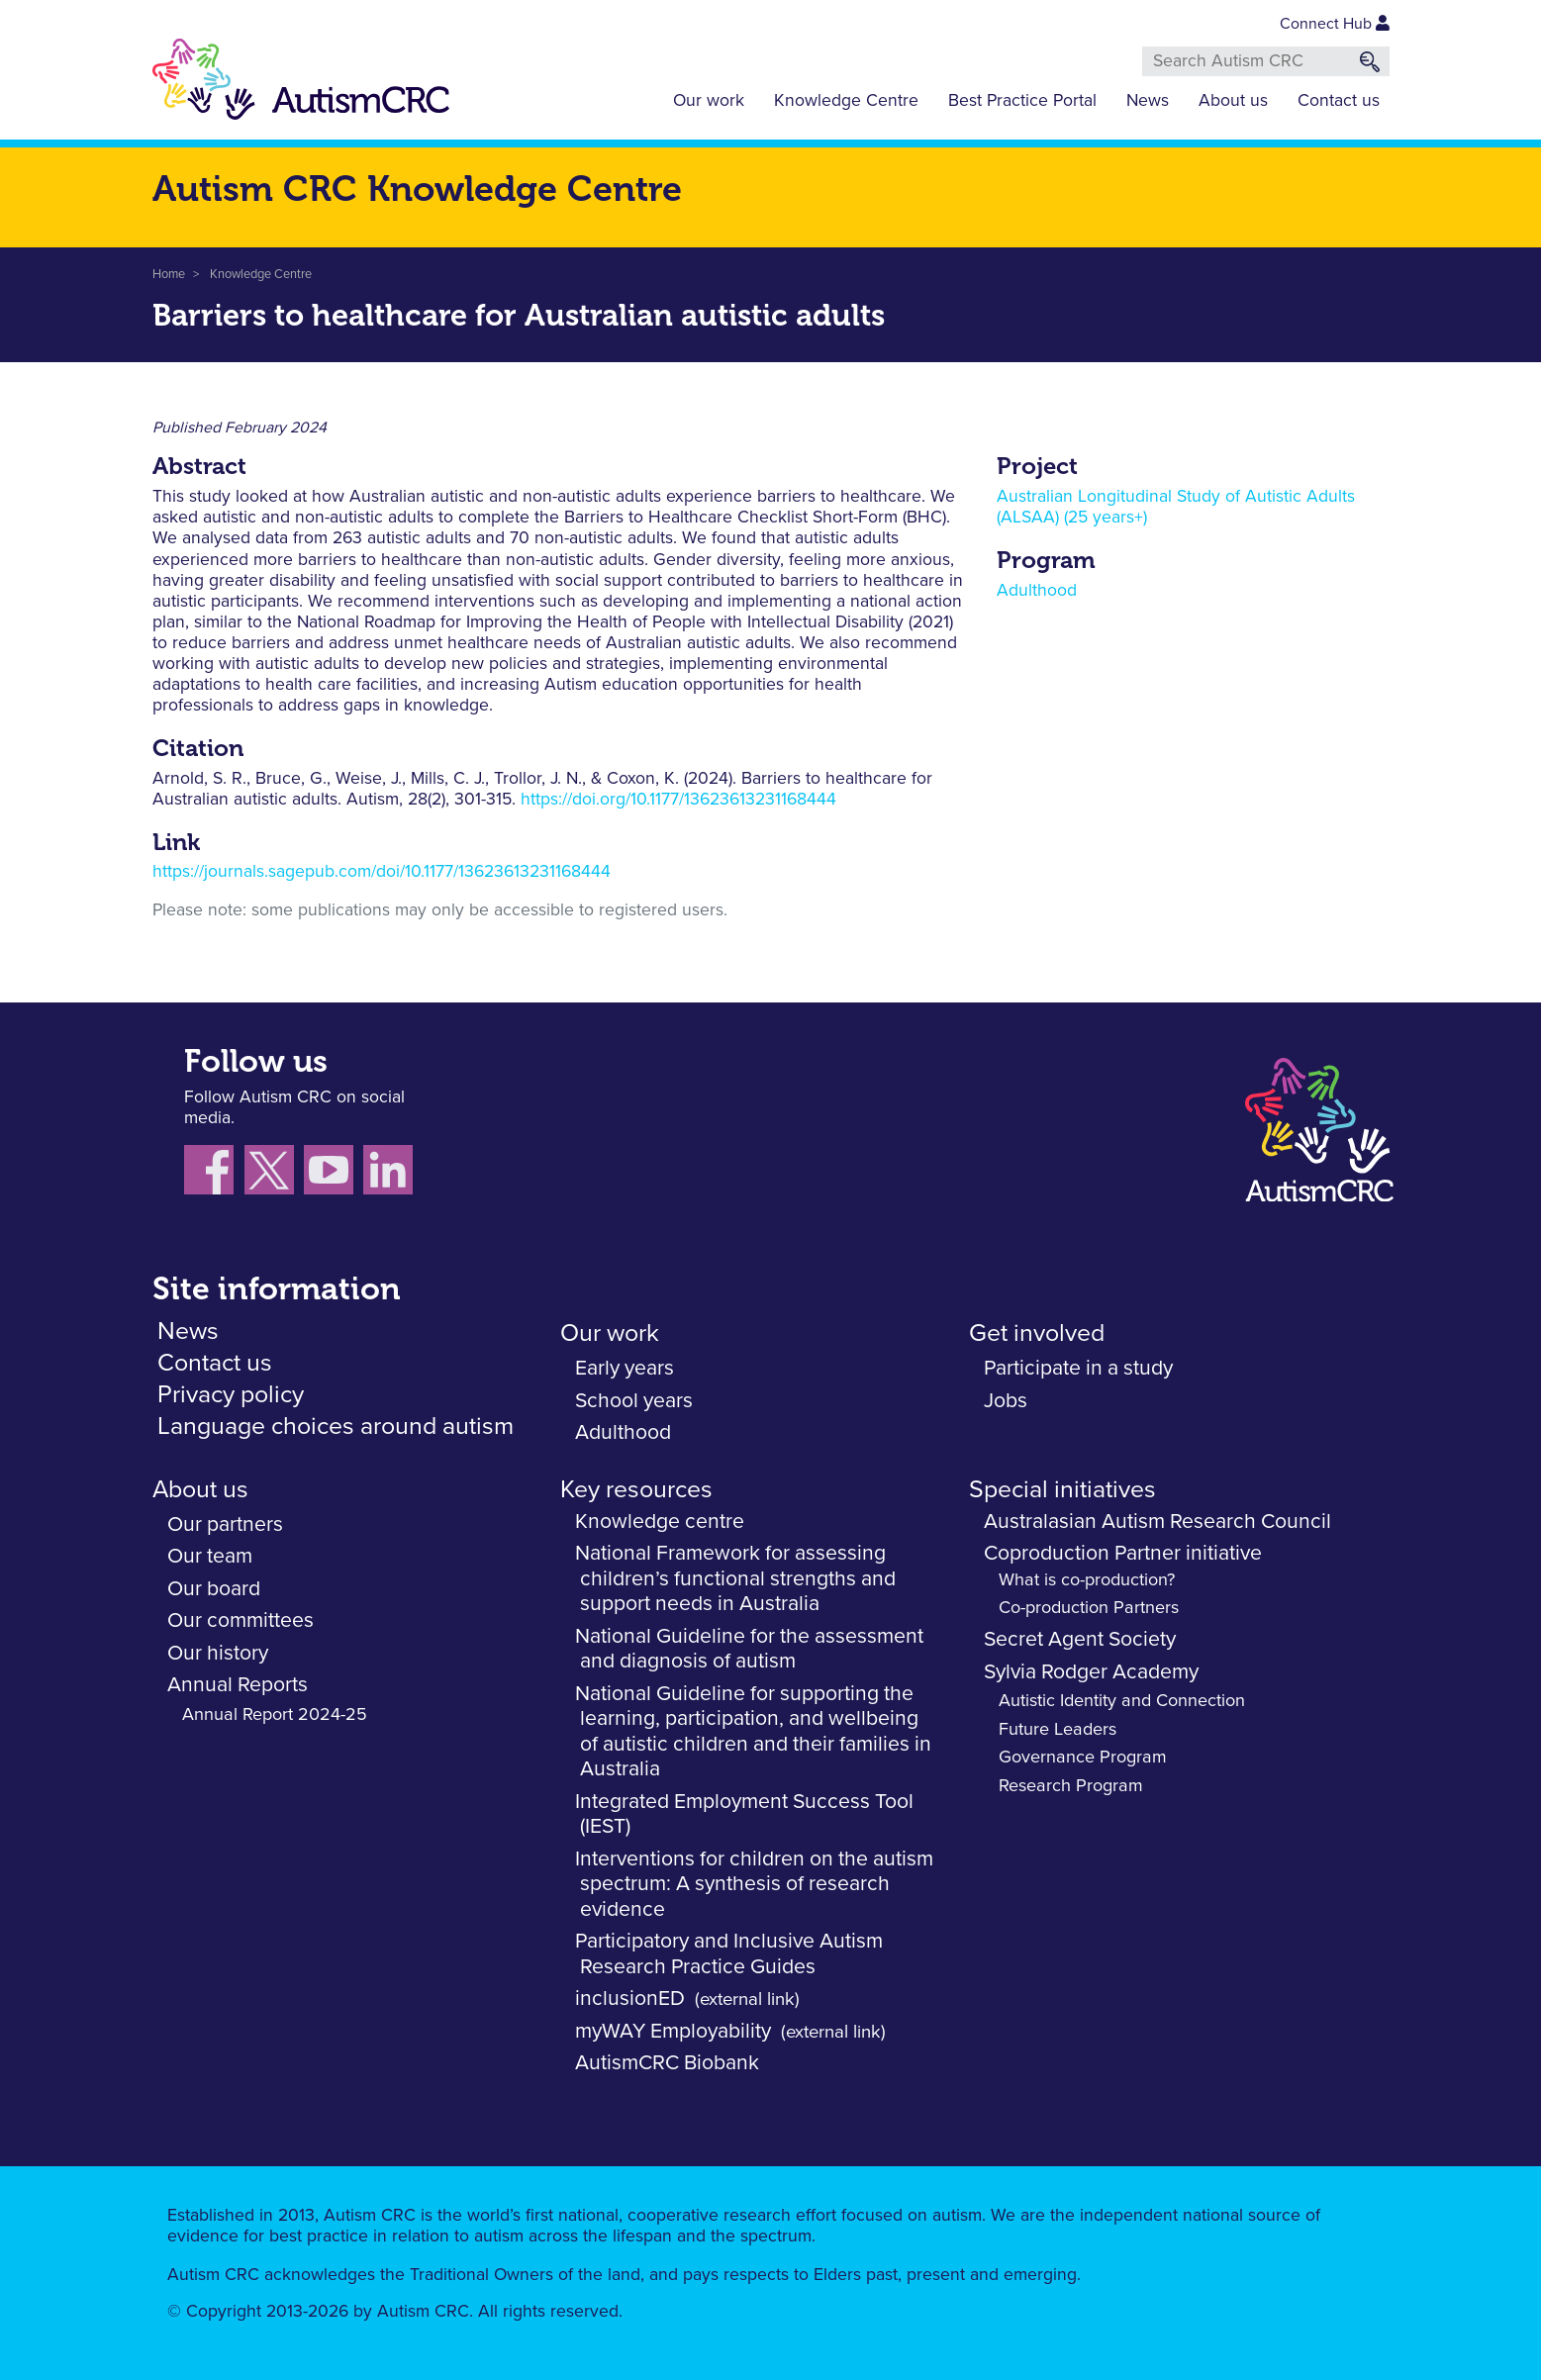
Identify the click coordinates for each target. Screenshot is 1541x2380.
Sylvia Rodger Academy (1091, 1672)
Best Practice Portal (1022, 101)
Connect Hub (1335, 24)
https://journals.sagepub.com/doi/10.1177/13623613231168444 (381, 872)
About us (1233, 101)
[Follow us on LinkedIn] (390, 1175)
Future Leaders (1057, 1730)
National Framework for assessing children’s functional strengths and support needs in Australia (735, 1578)
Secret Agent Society (1080, 1639)
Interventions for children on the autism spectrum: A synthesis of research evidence (754, 1884)
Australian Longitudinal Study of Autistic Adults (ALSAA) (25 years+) (1176, 507)
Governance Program (1083, 1757)
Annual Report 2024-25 (274, 1715)
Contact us (1339, 101)
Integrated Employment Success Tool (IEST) (744, 1814)
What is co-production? (1087, 1580)
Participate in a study (1078, 1368)
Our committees (240, 1620)
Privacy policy (230, 1394)
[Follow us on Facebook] (214, 1175)
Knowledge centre (659, 1521)
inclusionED (630, 1998)
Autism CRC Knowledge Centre (417, 188)
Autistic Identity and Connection (1122, 1701)
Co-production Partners (1089, 1608)
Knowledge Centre (846, 101)
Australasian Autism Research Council (1157, 1521)
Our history (217, 1653)
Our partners (225, 1524)
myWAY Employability (673, 2031)
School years (634, 1400)
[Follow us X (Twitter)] (274, 1175)
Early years (624, 1368)
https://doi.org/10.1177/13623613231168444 (678, 800)
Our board (213, 1588)
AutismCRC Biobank (667, 2062)
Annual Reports (237, 1684)
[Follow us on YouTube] (333, 1175)
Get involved (1037, 1333)
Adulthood (1037, 591)
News (1147, 101)
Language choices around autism (335, 1426)
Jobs (1005, 1400)
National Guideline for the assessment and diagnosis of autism (749, 1649)
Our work (708, 101)
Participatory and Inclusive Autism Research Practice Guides (729, 1954)
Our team (209, 1556)
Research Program (1071, 1786)
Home (168, 274)
